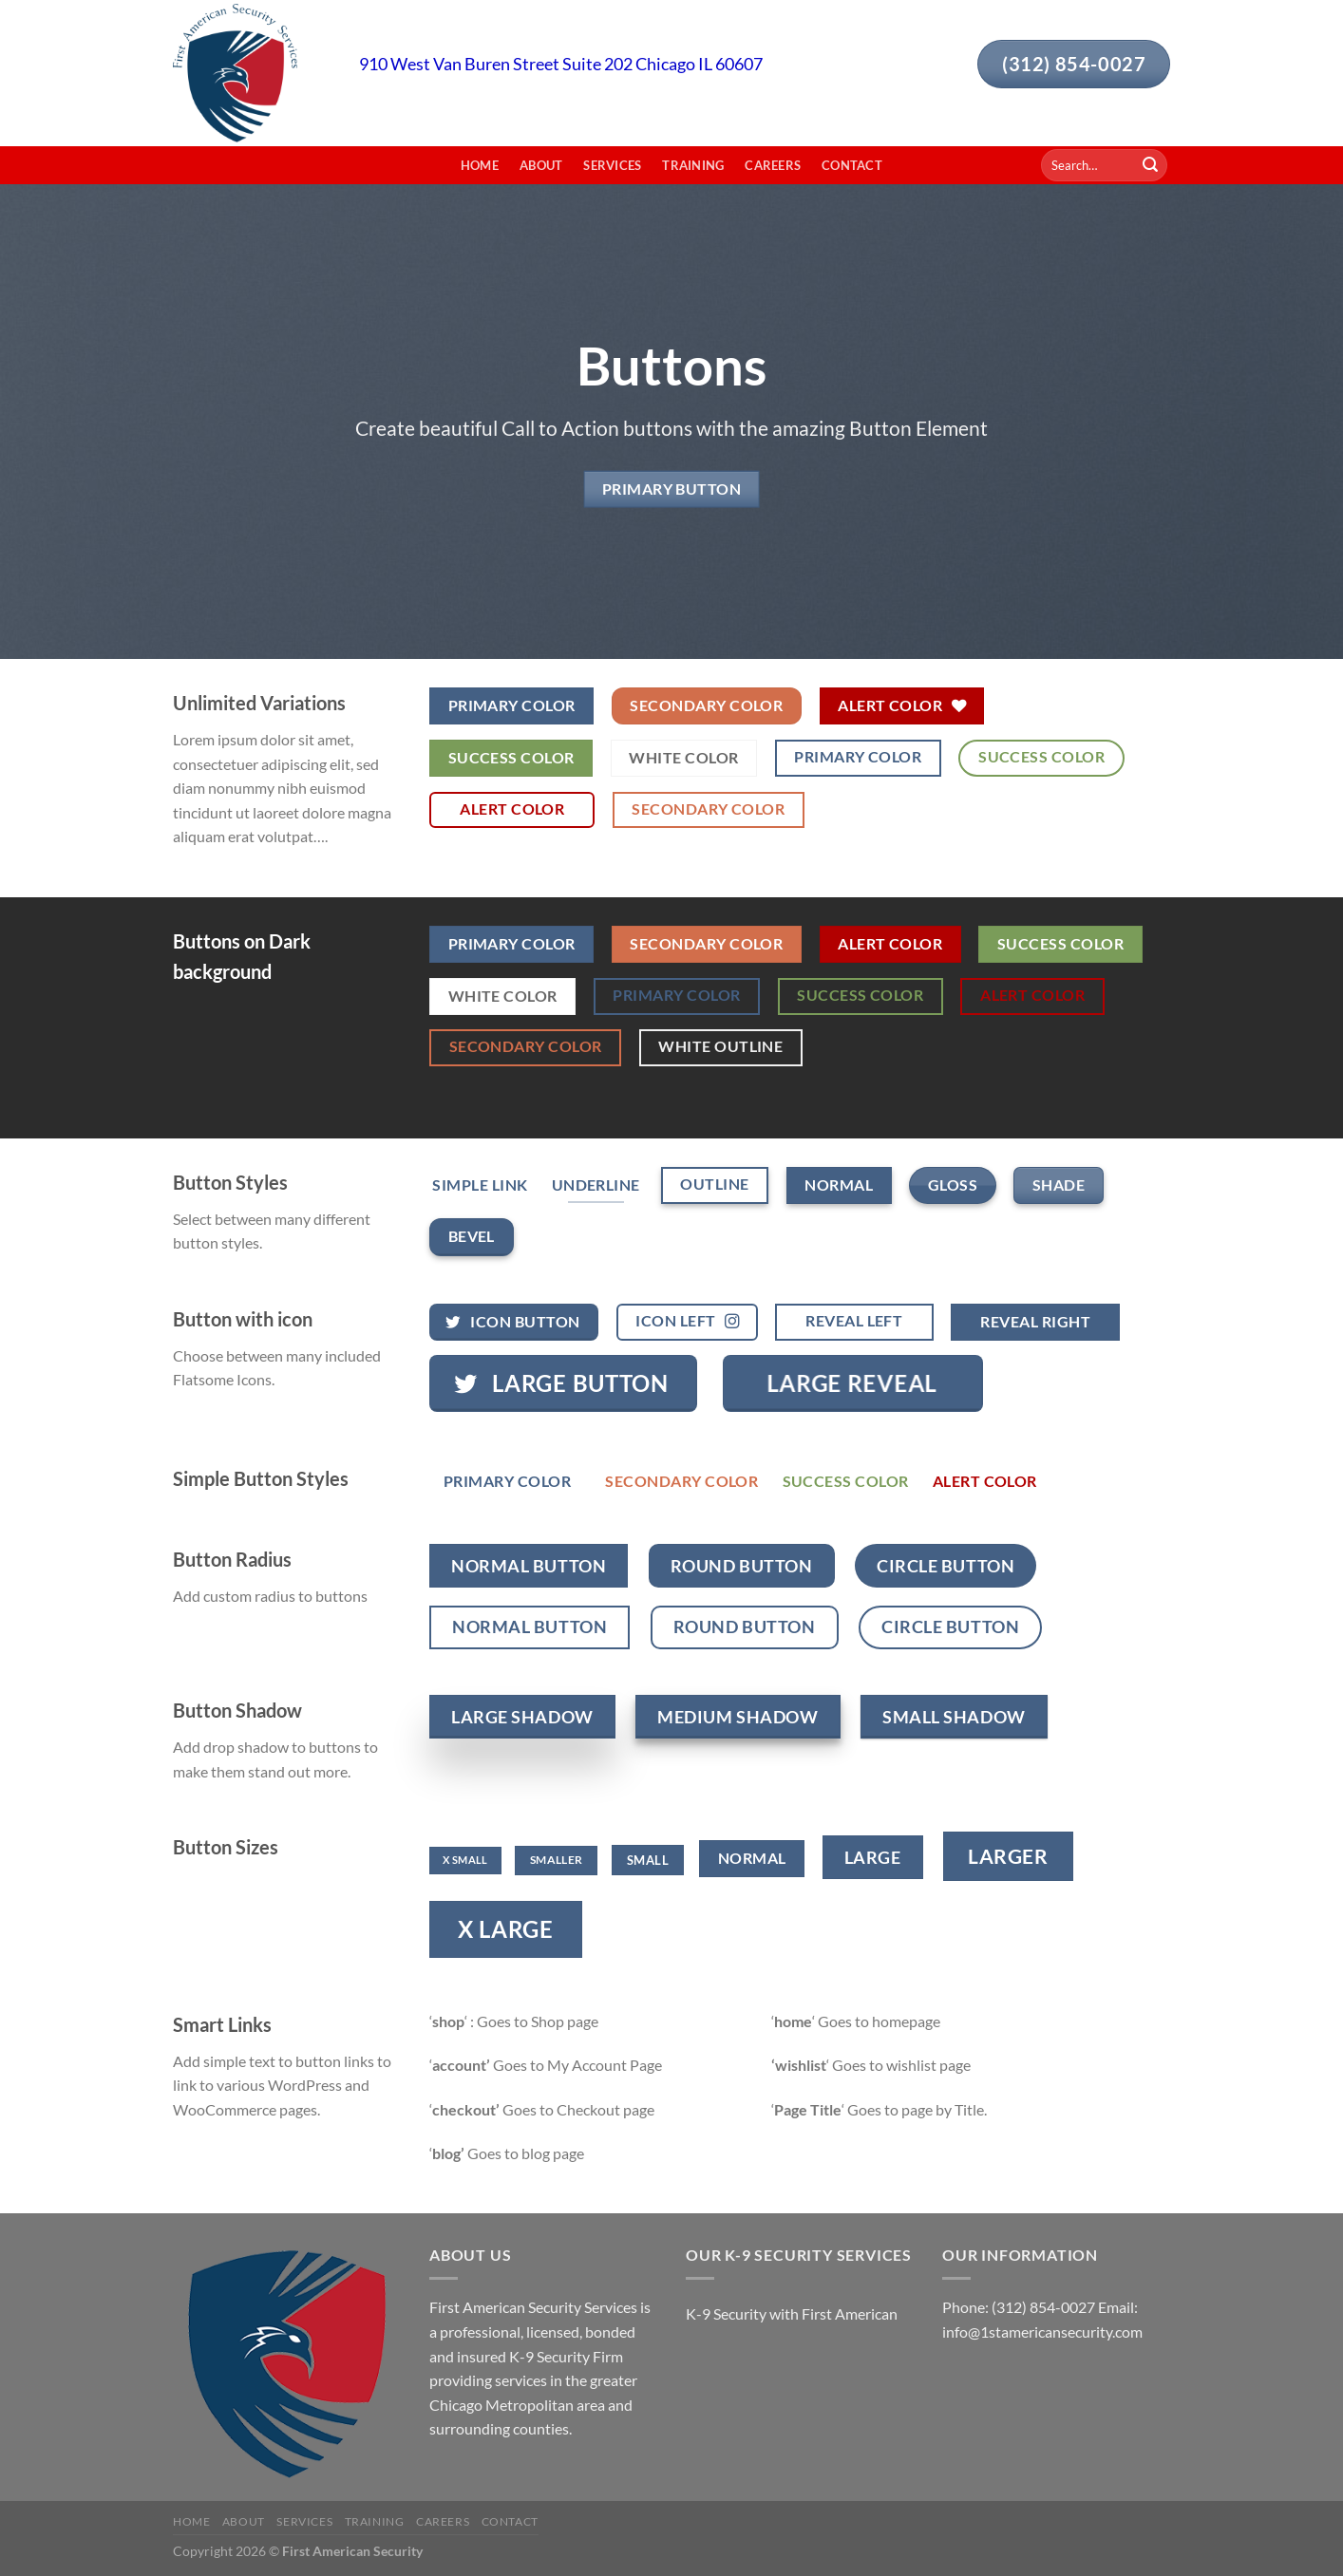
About (541, 165)
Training (693, 165)
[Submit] (1150, 165)
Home (480, 165)
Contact (852, 165)
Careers (773, 165)
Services (612, 165)
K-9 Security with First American (792, 2313)
